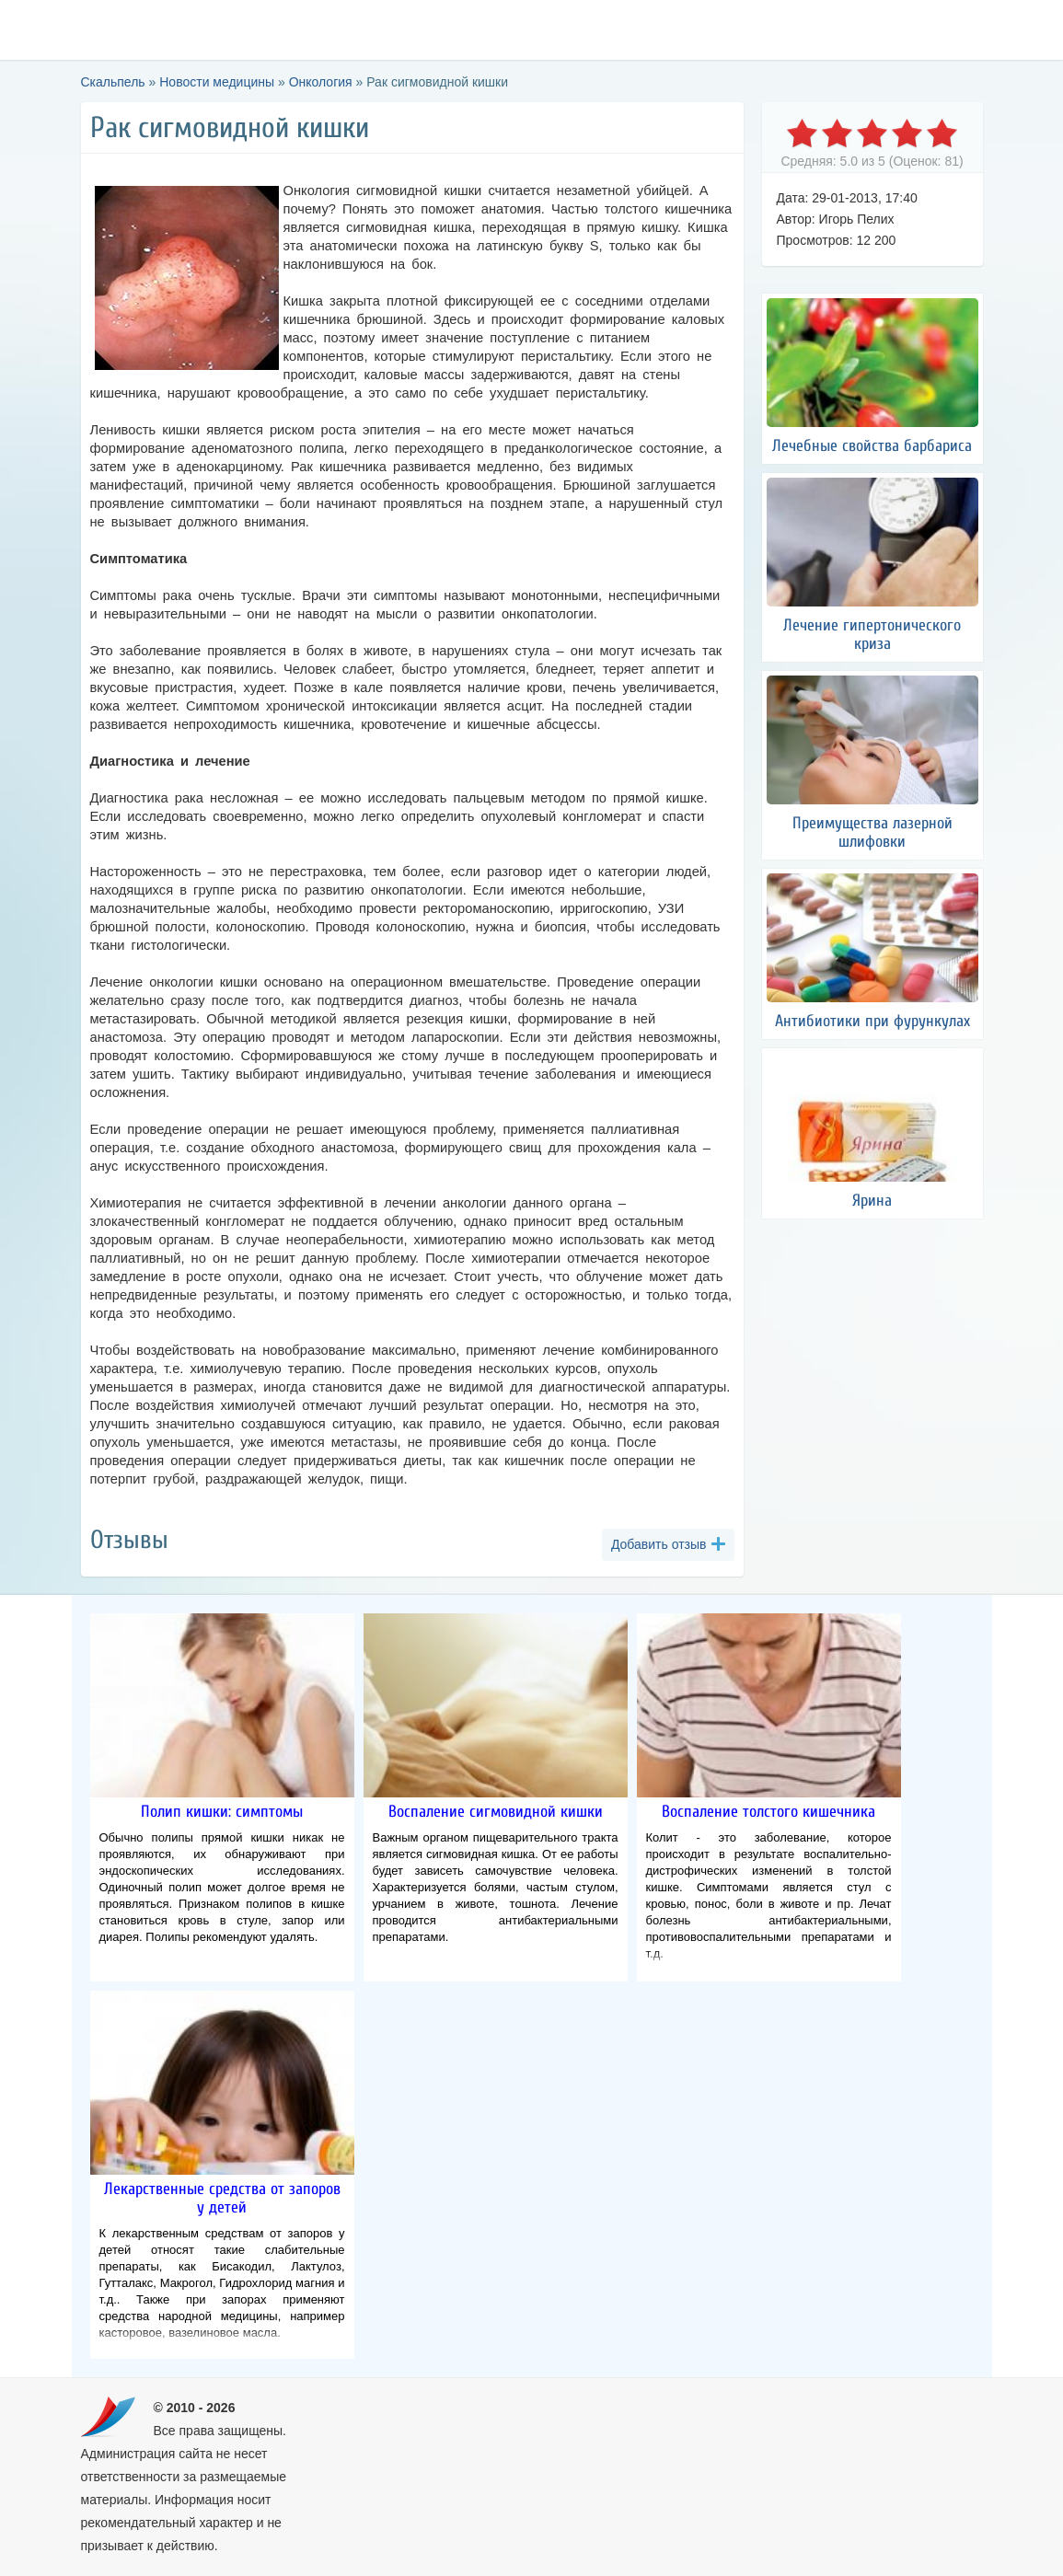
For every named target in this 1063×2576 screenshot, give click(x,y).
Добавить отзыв (659, 1544)
